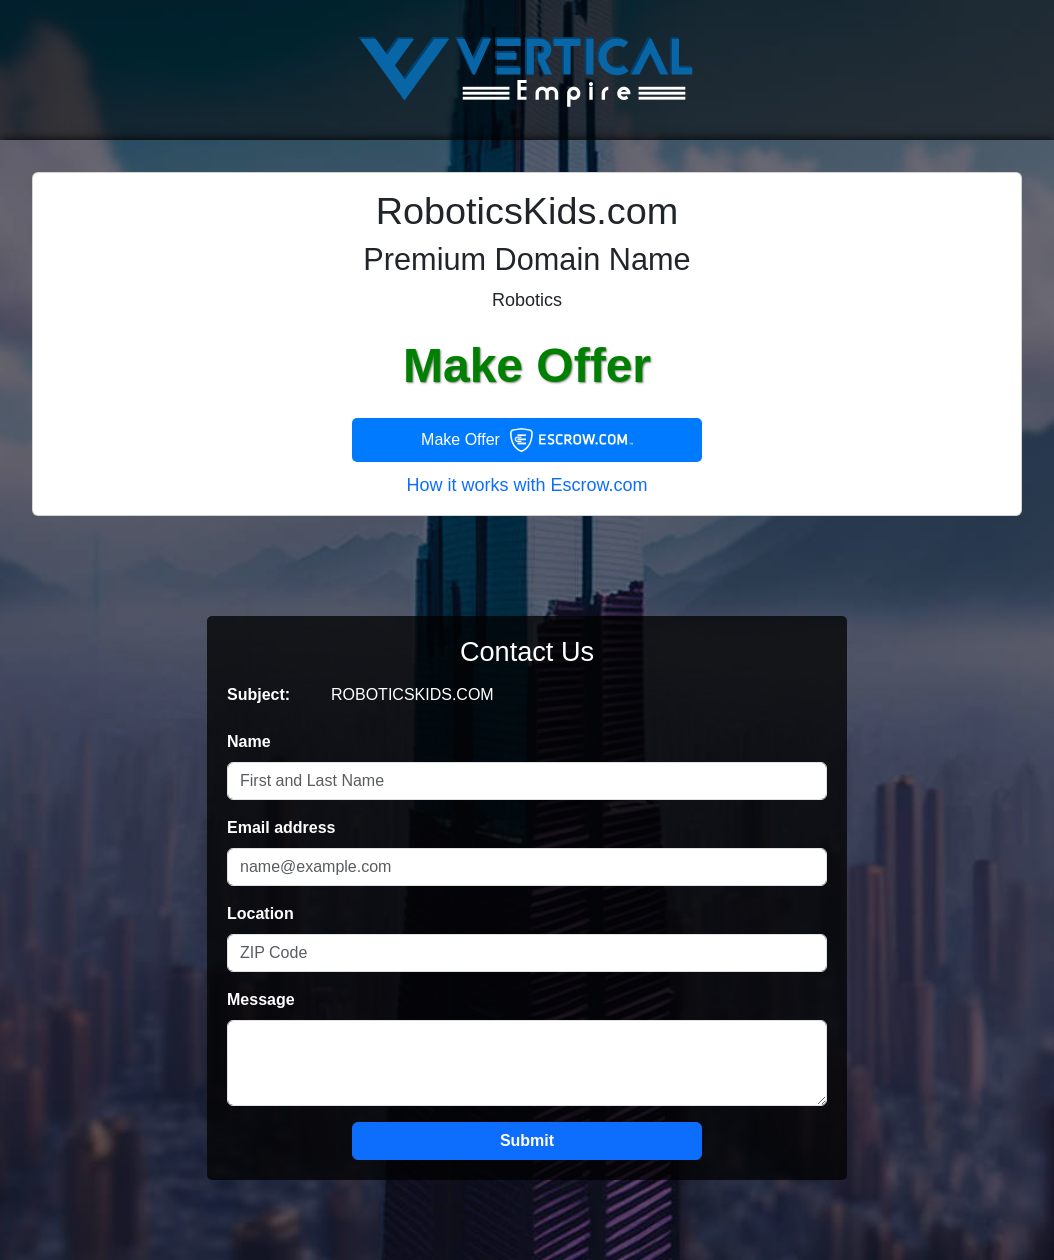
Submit (527, 1140)
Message (261, 999)
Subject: (258, 694)
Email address (281, 827)
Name (249, 741)
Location (260, 913)
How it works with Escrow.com (526, 485)
